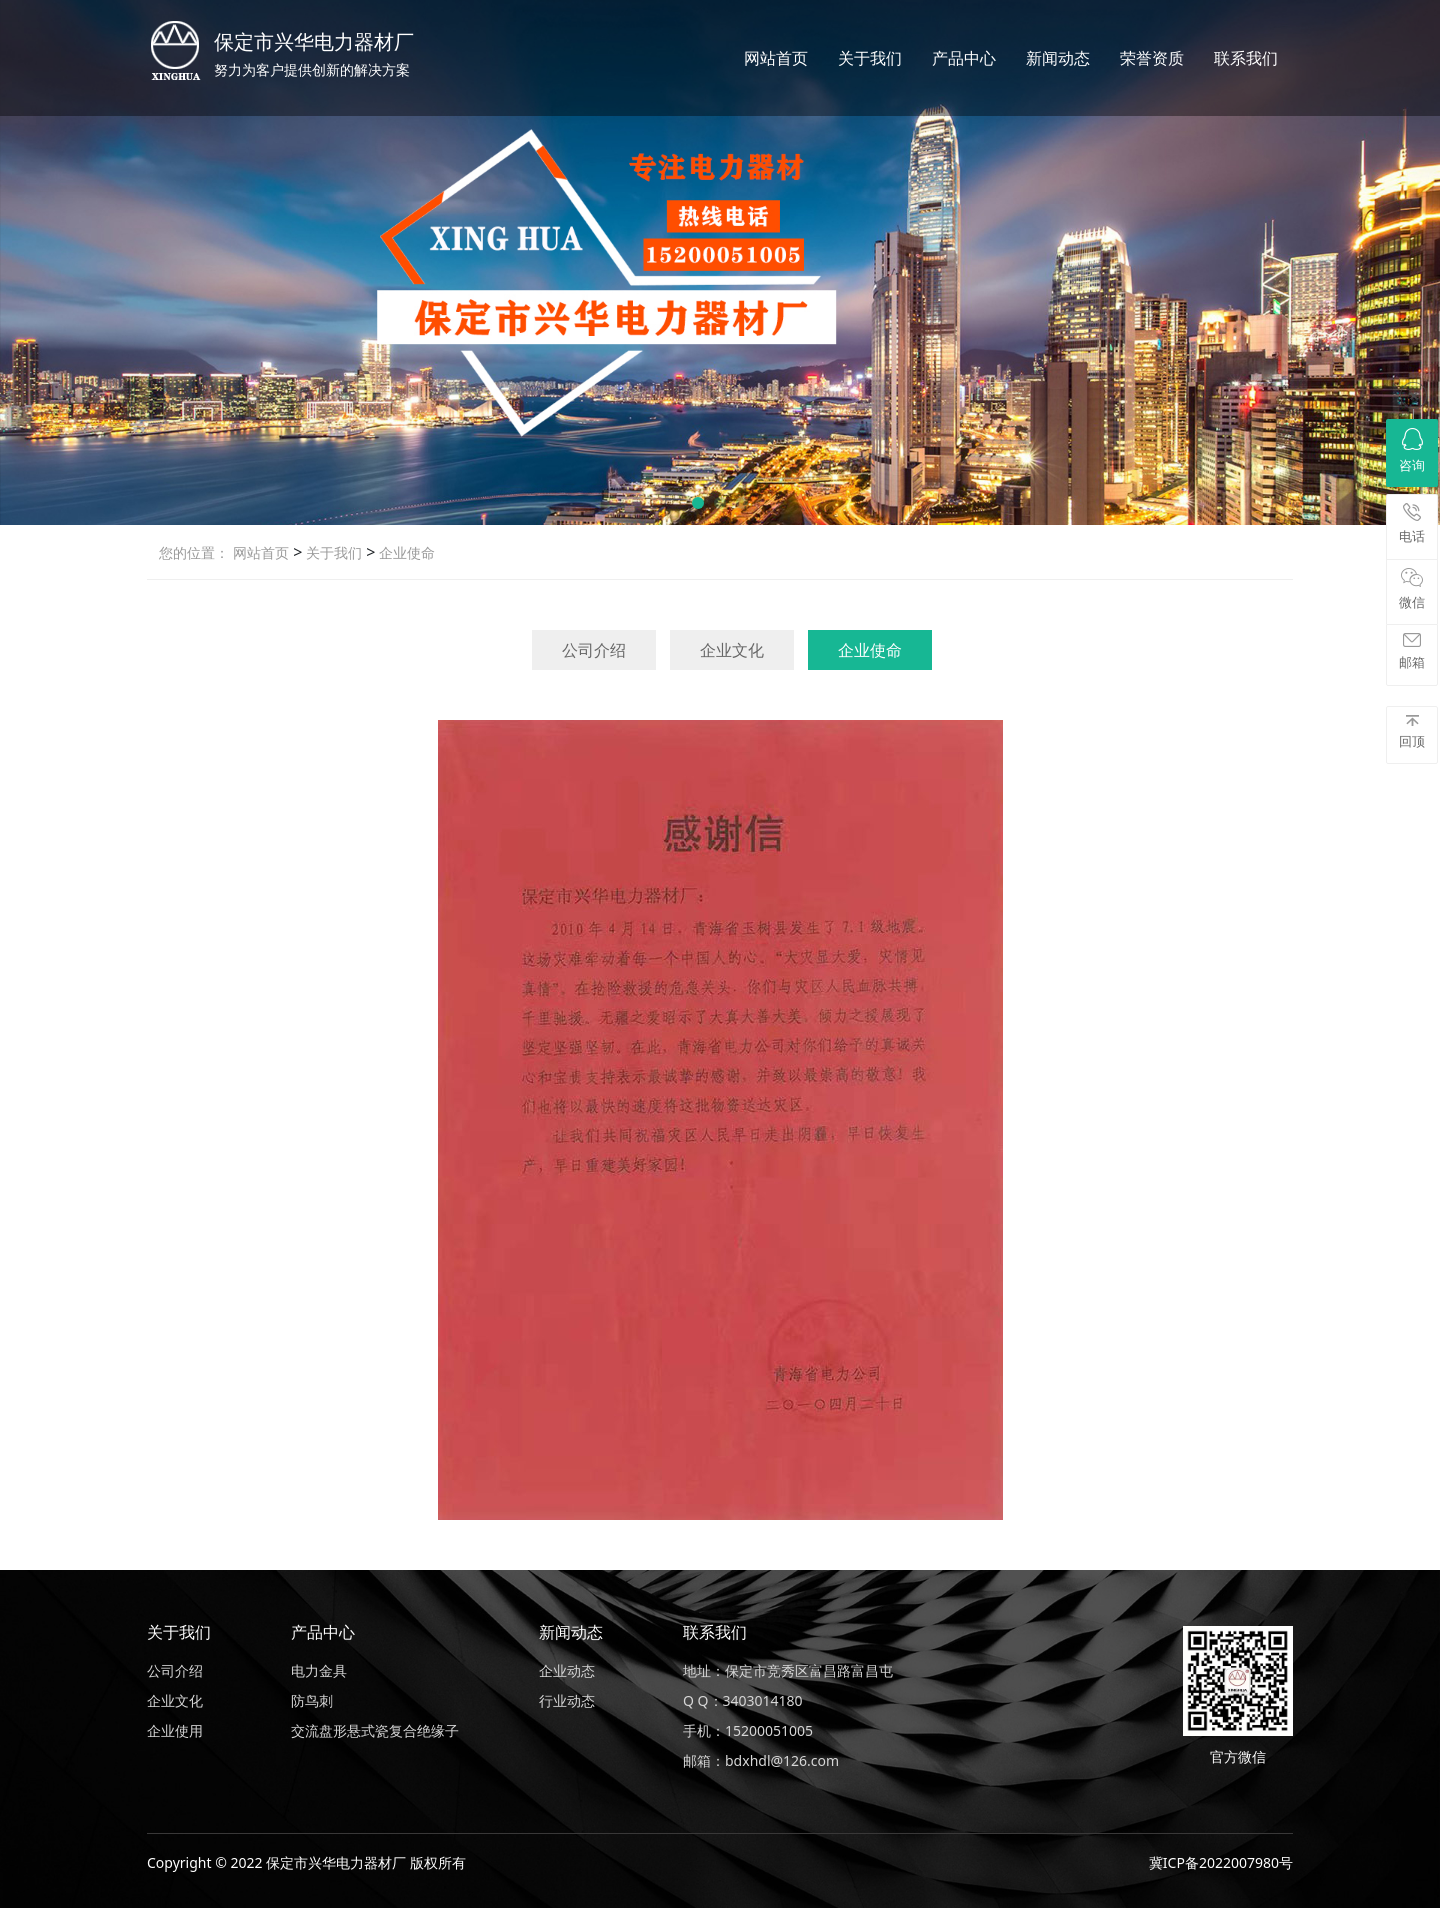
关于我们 (870, 58)
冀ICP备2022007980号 (1221, 1862)
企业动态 (567, 1670)
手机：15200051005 (748, 1730)
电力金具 (319, 1670)
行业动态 (567, 1700)
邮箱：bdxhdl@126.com (761, 1760)
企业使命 (405, 552)
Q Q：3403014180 (743, 1700)
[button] (698, 503)
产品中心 (964, 58)
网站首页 (776, 58)
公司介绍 (594, 650)
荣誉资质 (1152, 58)
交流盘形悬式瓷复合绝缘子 (375, 1730)
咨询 (1412, 451)
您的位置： (194, 552)
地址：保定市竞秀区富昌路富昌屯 (788, 1670)
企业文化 (732, 650)
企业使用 (175, 1730)
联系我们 (1246, 58)
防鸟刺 (312, 1700)
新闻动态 (1058, 58)
